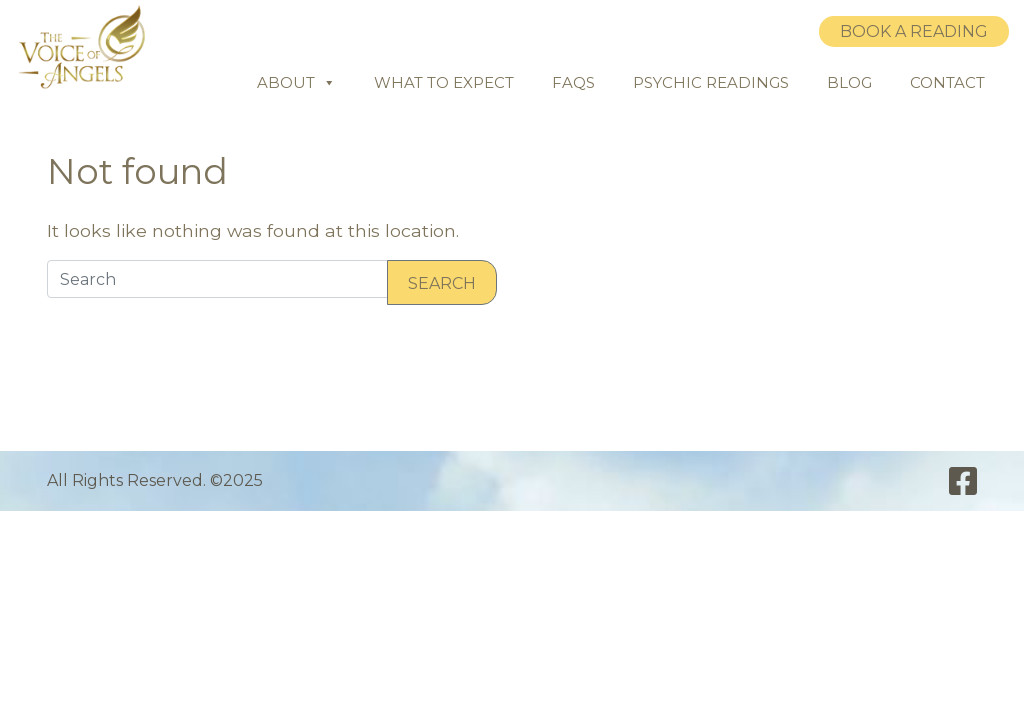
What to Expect (444, 82)
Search (442, 283)
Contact (947, 82)
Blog (849, 82)
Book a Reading (914, 31)
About (296, 82)
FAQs (573, 82)
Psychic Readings (711, 82)
